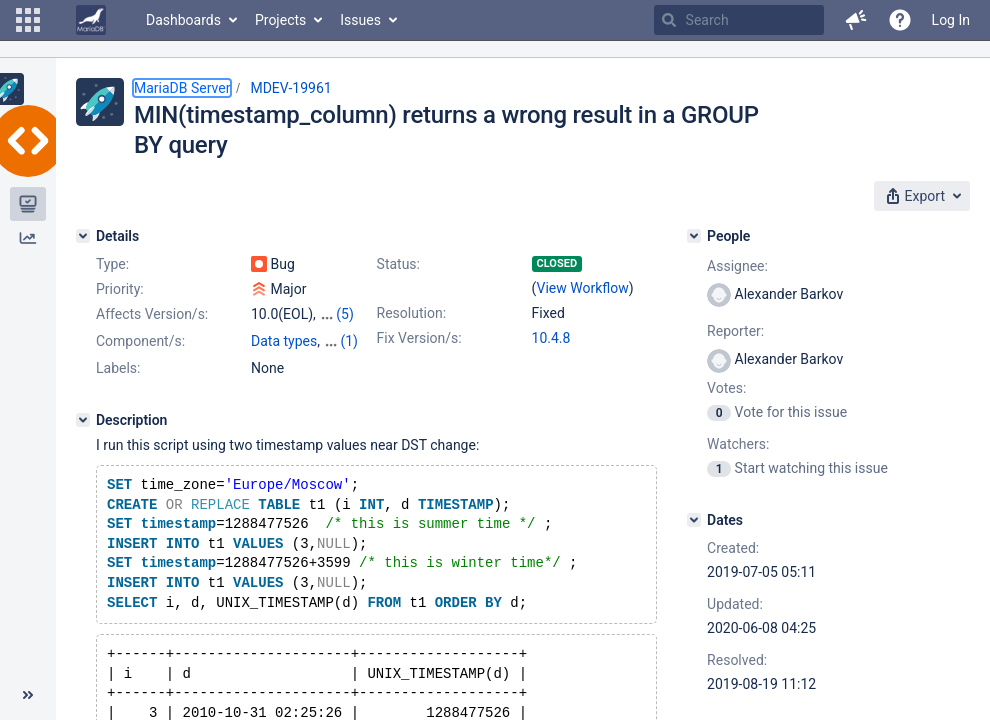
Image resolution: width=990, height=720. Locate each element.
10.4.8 (551, 338)
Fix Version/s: (419, 338)
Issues (360, 20)
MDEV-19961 (290, 88)
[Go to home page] (91, 20)
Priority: (120, 289)
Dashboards (183, 20)
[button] (28, 20)
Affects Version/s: (152, 314)
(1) (349, 341)
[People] (694, 236)
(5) (345, 314)
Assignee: (737, 266)
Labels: (118, 368)
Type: (112, 264)
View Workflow (583, 288)
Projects (280, 20)
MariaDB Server (182, 88)
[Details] (83, 236)
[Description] (83, 420)
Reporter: (735, 331)
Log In (951, 20)
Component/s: (140, 341)
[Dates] (694, 520)
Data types (284, 341)
